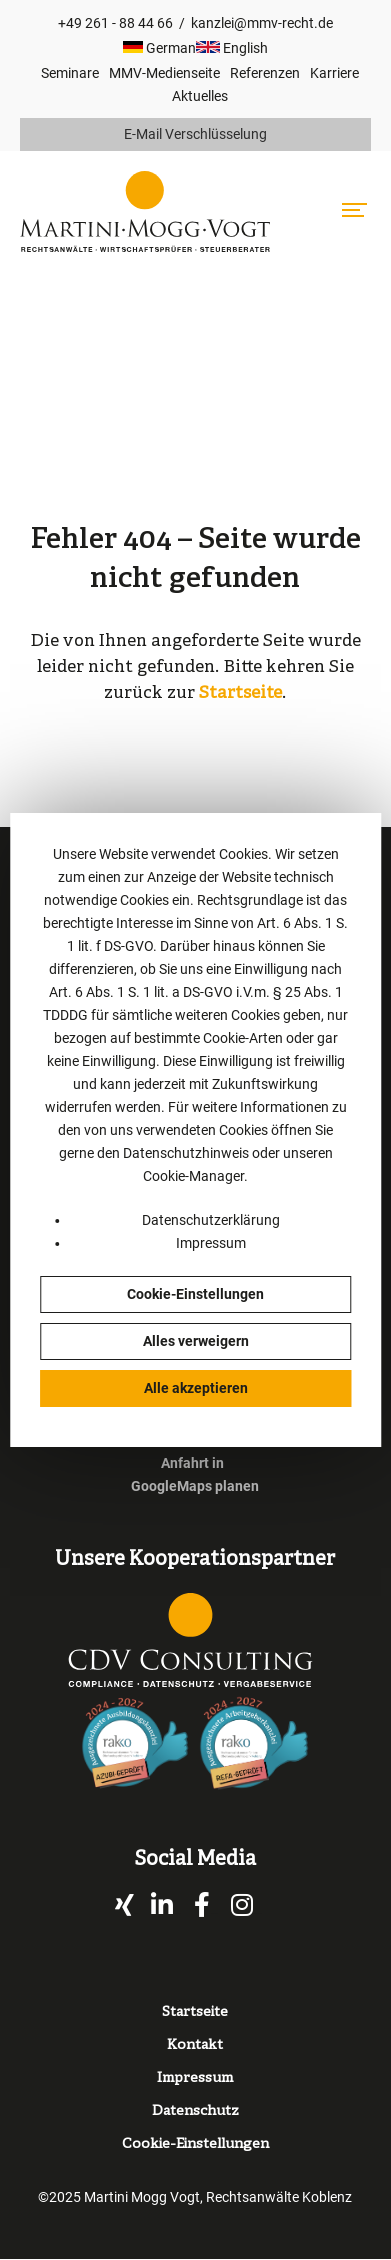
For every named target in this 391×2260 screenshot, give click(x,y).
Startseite (240, 693)
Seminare (70, 73)
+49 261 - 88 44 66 (115, 23)
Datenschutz (195, 2111)
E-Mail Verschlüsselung (195, 134)
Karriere (334, 73)
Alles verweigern (196, 1341)
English (232, 48)
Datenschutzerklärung (211, 1220)
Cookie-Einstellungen (195, 1294)
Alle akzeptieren (196, 1388)
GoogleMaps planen (195, 1486)
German (159, 48)
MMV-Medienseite (164, 73)
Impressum (211, 1243)
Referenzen (265, 73)
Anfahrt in (192, 1463)
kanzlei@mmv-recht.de (262, 23)
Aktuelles (200, 96)
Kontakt (195, 2045)
